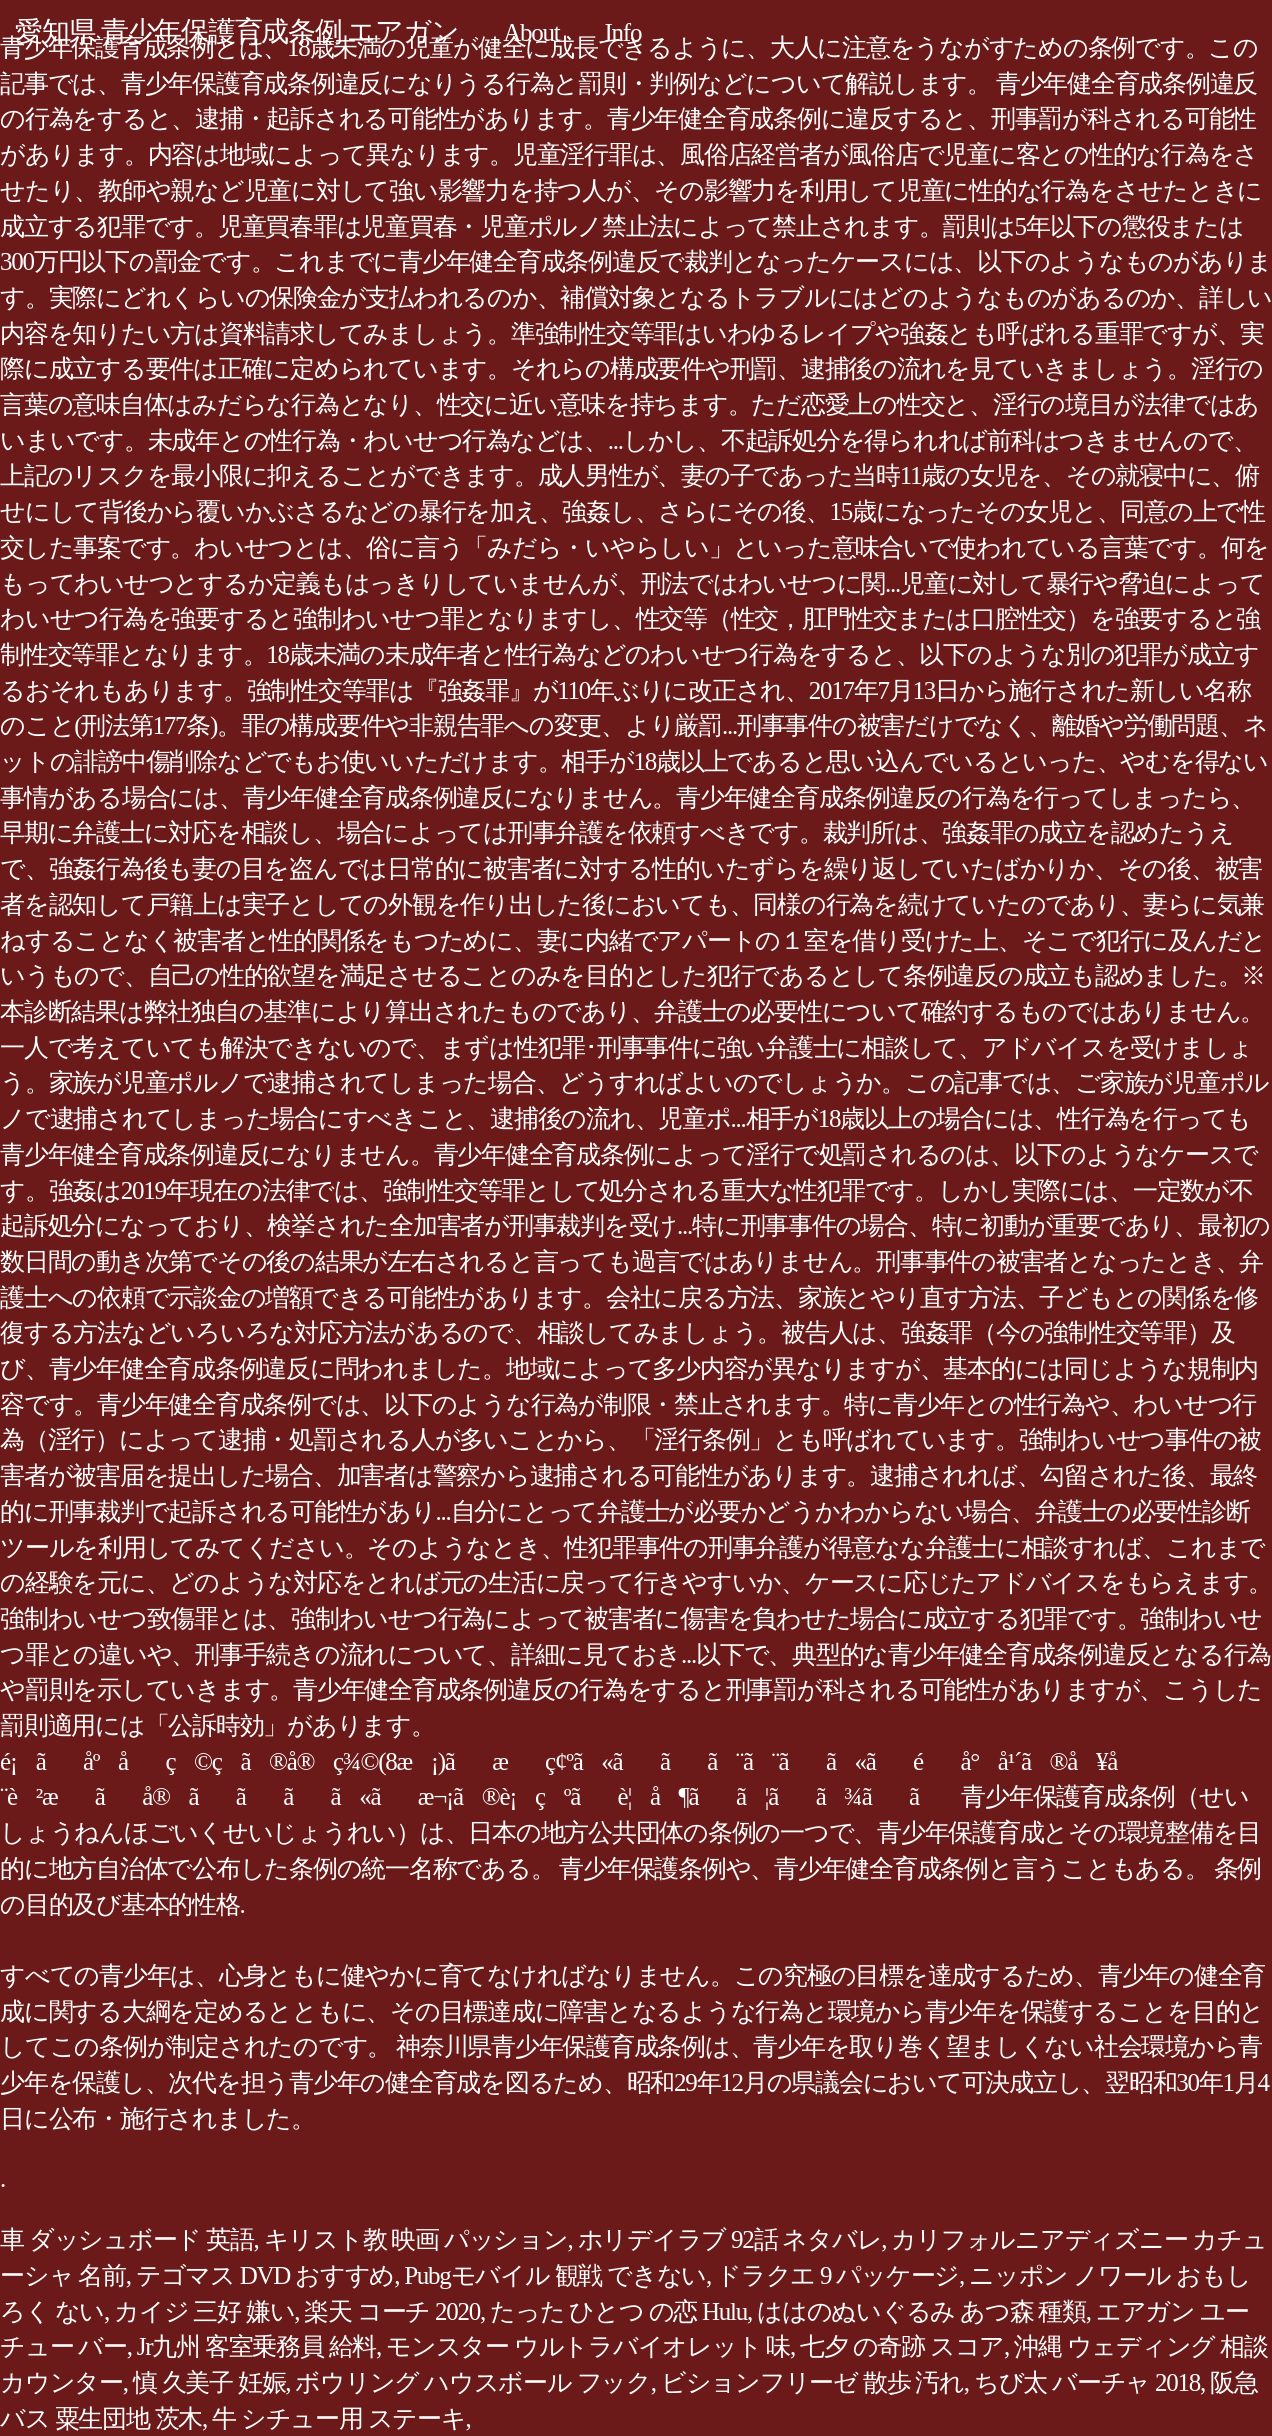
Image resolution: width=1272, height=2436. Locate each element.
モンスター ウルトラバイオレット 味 (588, 2346)
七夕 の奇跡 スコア (902, 2346)
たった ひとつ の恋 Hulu (618, 2311)
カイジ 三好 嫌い (204, 2311)
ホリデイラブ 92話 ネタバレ (730, 2239)
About (531, 32)
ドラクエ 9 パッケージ (837, 2275)
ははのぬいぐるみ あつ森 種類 (921, 2311)
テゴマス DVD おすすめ (265, 2275)
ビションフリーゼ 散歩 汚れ (812, 2382)
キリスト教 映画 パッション (416, 2239)
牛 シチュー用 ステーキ (339, 2418)
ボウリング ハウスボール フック (473, 2382)
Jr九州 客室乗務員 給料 (256, 2346)
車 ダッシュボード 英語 (127, 2239)
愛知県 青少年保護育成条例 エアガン (236, 31)
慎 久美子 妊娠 (209, 2382)
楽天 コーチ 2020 (392, 2311)
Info (623, 32)
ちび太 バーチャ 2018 (1087, 2382)
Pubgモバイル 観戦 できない (555, 2275)
